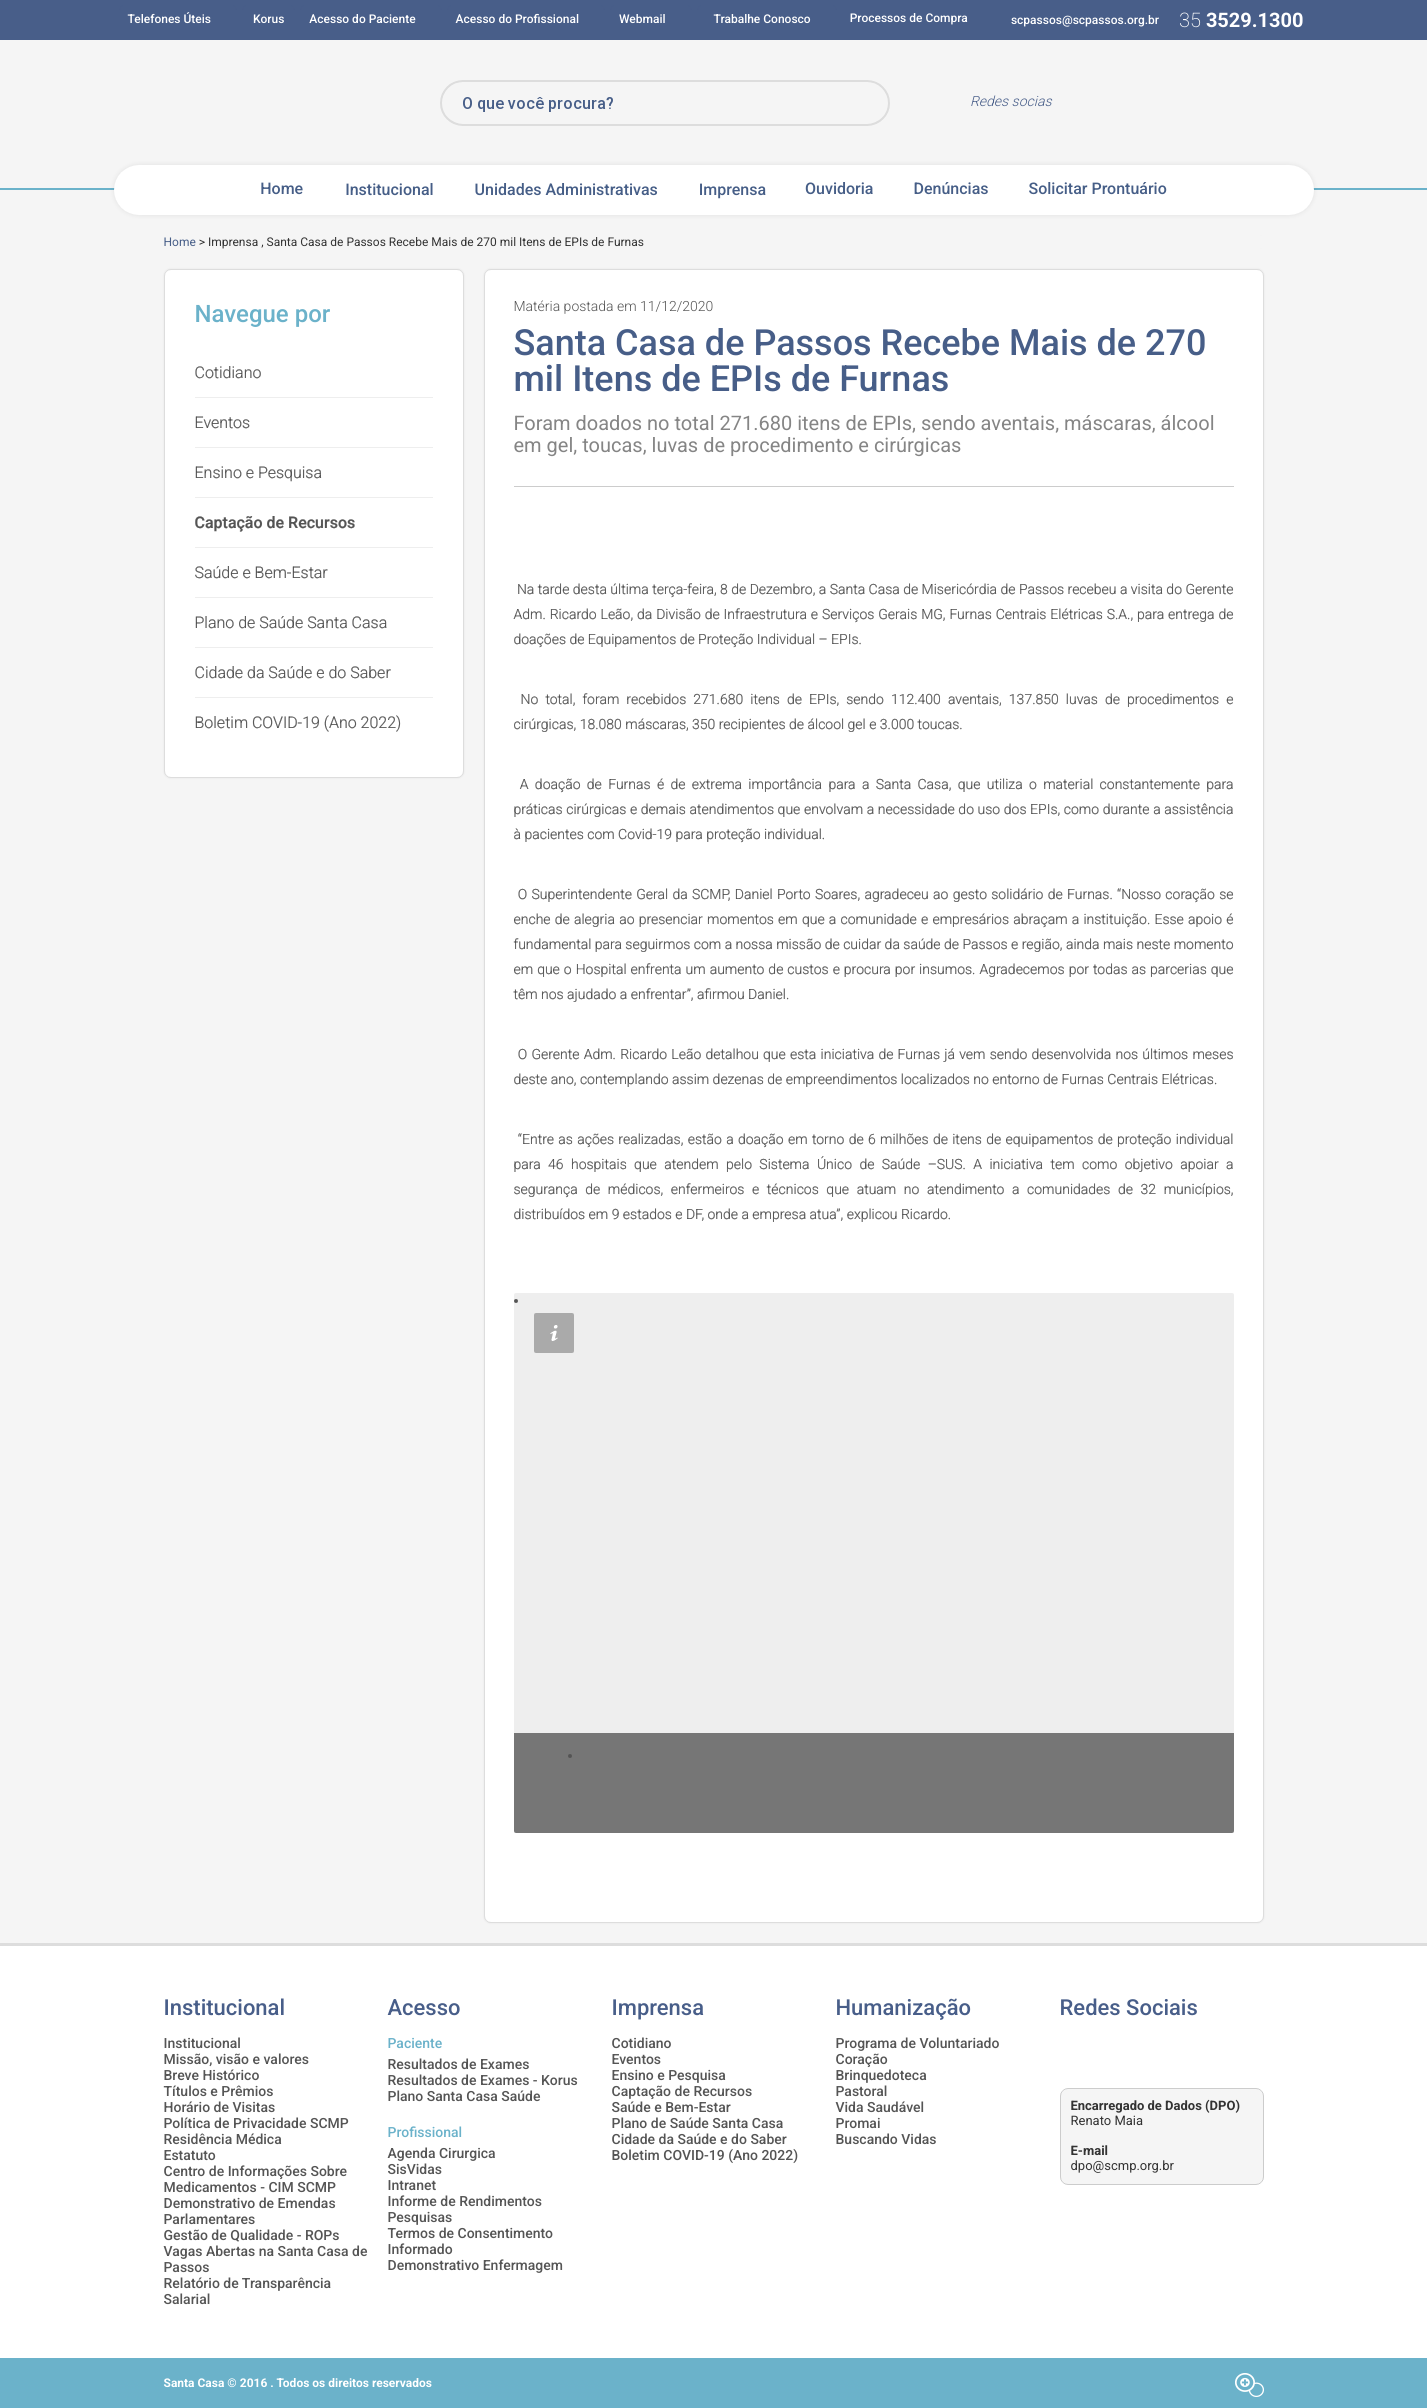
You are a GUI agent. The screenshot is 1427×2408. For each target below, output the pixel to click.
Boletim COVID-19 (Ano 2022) (298, 722)
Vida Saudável (880, 2108)
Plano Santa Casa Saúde (464, 2097)
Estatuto (190, 2156)
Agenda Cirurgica (442, 2154)
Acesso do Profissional (517, 19)
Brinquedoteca (881, 2076)
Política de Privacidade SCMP (256, 2124)
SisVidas (415, 2170)
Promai (858, 2124)
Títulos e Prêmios (219, 2092)
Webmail (642, 19)
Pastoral (862, 2092)
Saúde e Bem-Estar (261, 572)
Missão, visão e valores (236, 2060)
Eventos (223, 422)
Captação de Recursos (275, 522)
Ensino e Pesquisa (259, 472)
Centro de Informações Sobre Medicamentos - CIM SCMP (256, 2180)
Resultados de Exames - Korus (483, 2081)
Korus (268, 19)
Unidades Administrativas (566, 189)
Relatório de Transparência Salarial (248, 2292)
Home (281, 189)
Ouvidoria (839, 189)
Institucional (389, 189)
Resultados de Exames (459, 2065)
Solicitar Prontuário (1097, 189)
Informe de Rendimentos (465, 2202)
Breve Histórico (212, 2076)
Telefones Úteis (170, 19)
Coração (862, 2060)
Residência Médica (223, 2140)
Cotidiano (228, 372)
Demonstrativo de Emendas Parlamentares (250, 2212)
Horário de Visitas (220, 2108)
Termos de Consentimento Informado (471, 2242)
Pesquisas (420, 2218)
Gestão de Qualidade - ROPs (252, 2236)
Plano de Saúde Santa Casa (291, 622)
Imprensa (732, 189)
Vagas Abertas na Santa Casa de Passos (266, 2260)
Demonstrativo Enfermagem (475, 2266)
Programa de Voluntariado (918, 2044)
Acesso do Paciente (362, 19)
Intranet (412, 2186)
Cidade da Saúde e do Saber (293, 672)
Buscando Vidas (886, 2140)
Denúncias (950, 189)
